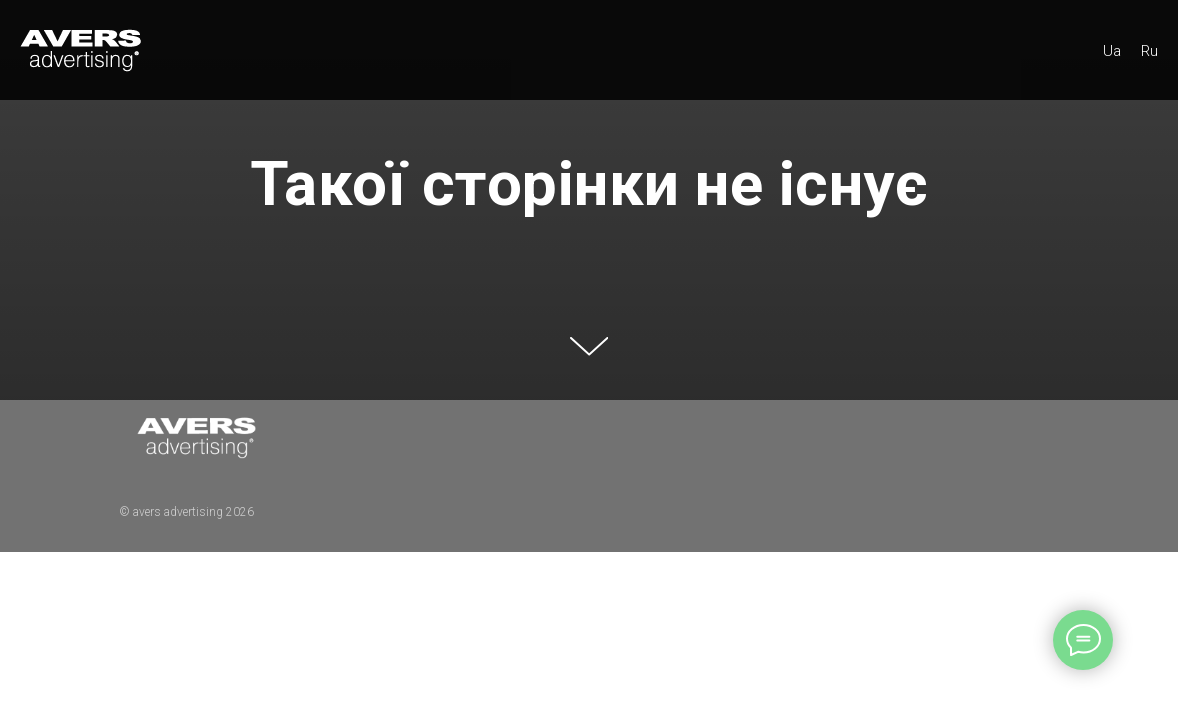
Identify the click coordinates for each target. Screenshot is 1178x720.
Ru (1149, 51)
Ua (1112, 51)
